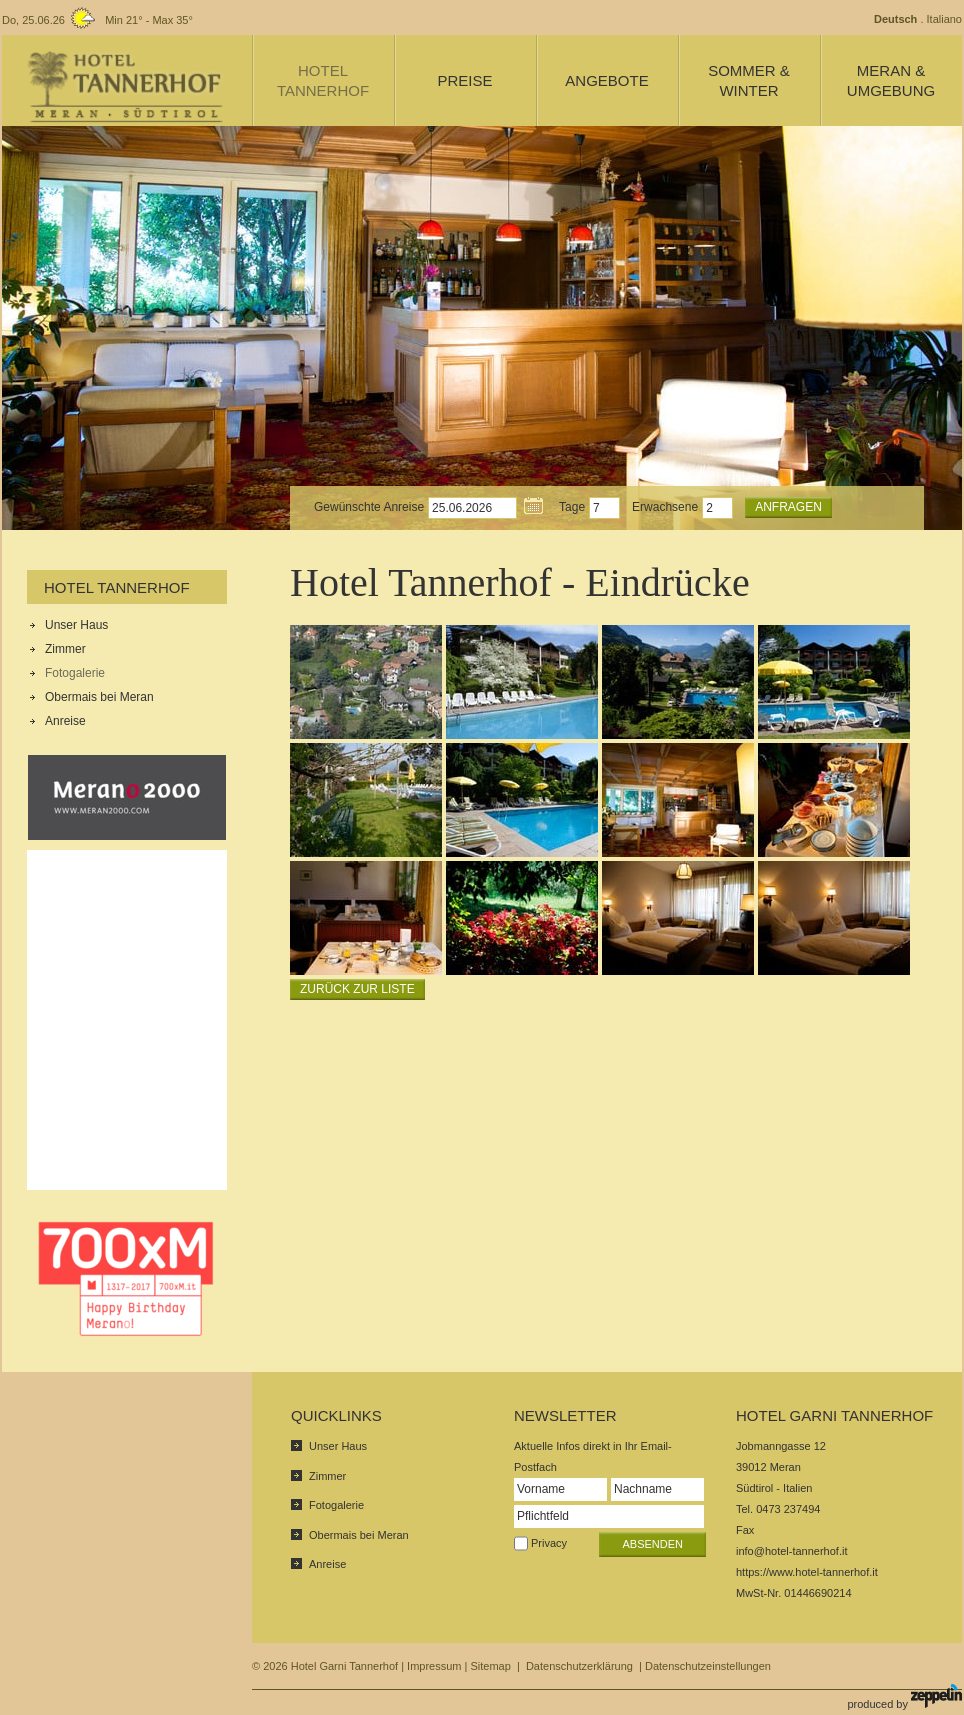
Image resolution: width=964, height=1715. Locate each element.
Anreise (65, 721)
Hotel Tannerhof (117, 587)
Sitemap (490, 1666)
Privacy (549, 1543)
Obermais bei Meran (99, 697)
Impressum (434, 1666)
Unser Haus (76, 625)
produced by (904, 1697)
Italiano (944, 19)
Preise (464, 80)
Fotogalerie (75, 673)
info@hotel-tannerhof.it (791, 1551)
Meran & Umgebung (891, 80)
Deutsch (895, 19)
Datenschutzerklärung (579, 1666)
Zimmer (65, 649)
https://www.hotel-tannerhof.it (807, 1572)
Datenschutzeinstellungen (708, 1666)
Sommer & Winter (749, 80)
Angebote (606, 80)
